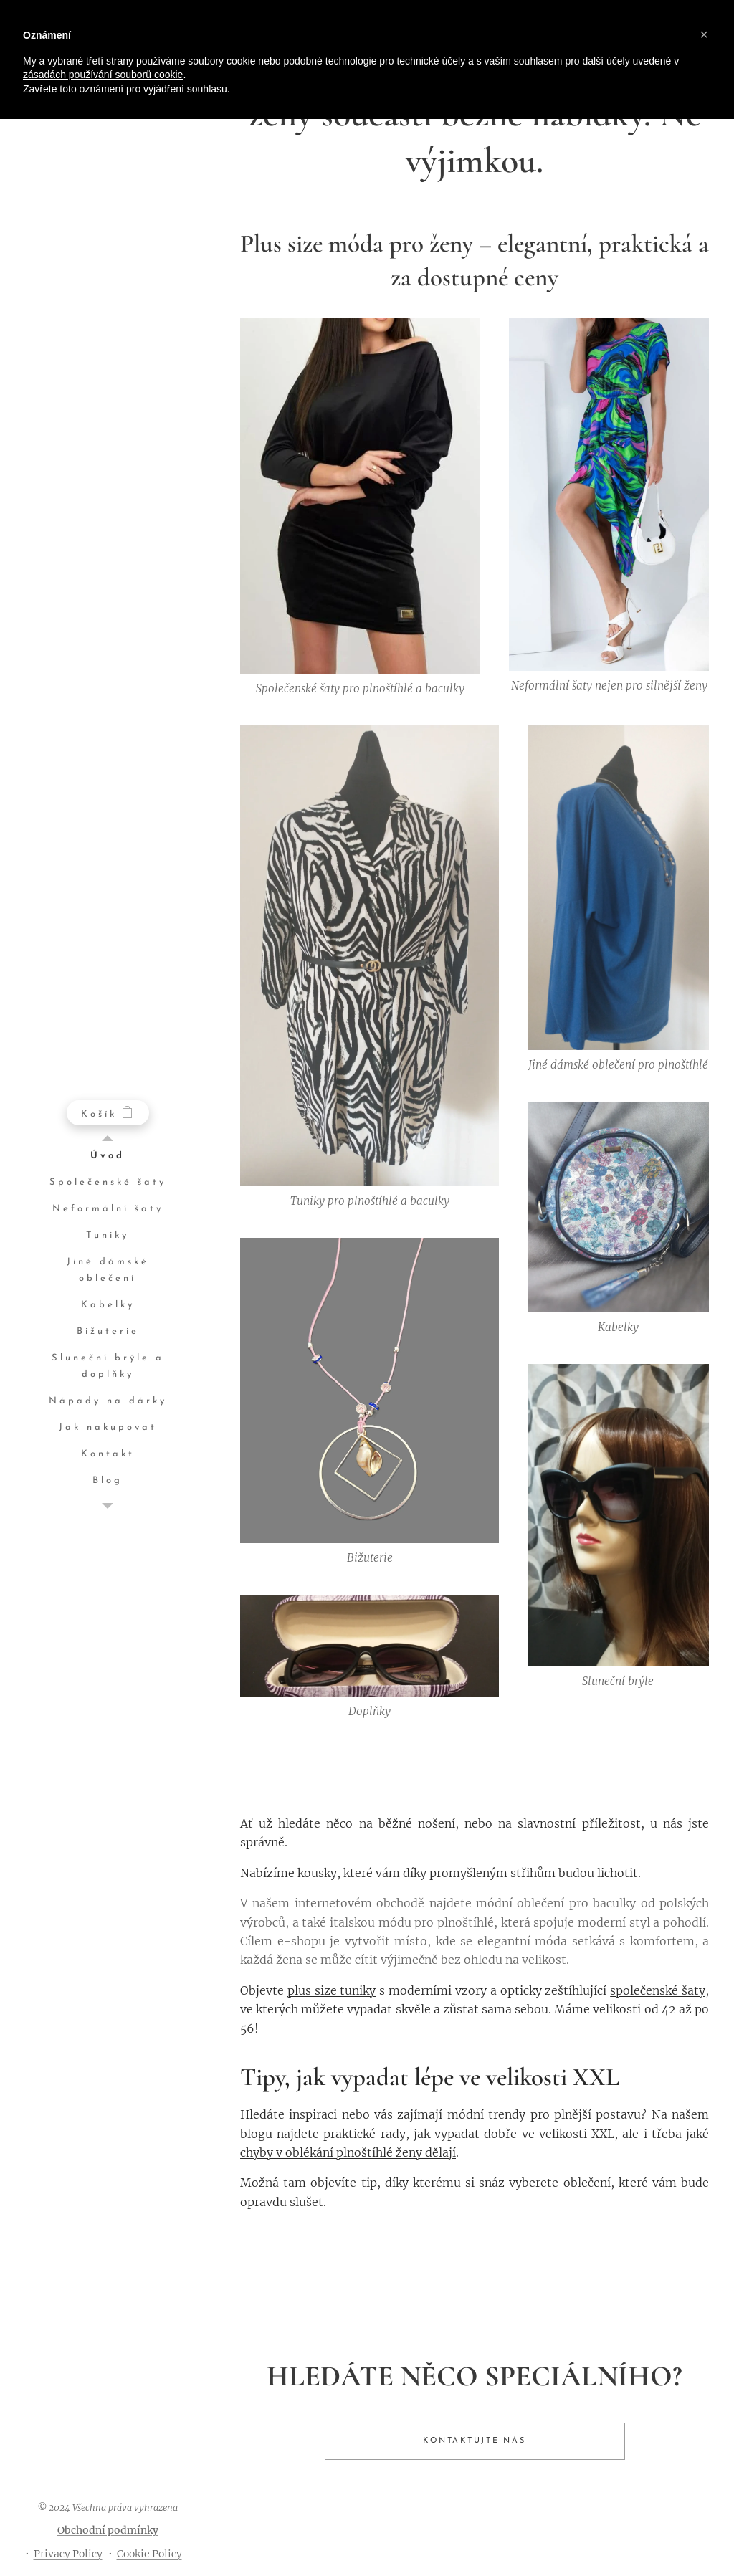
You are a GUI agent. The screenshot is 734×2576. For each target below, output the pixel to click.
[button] (703, 34)
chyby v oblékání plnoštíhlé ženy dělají (348, 2152)
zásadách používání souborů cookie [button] (103, 74)
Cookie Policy (149, 2553)
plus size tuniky (331, 1990)
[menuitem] (107, 1156)
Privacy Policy (68, 2553)
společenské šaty (657, 1990)
